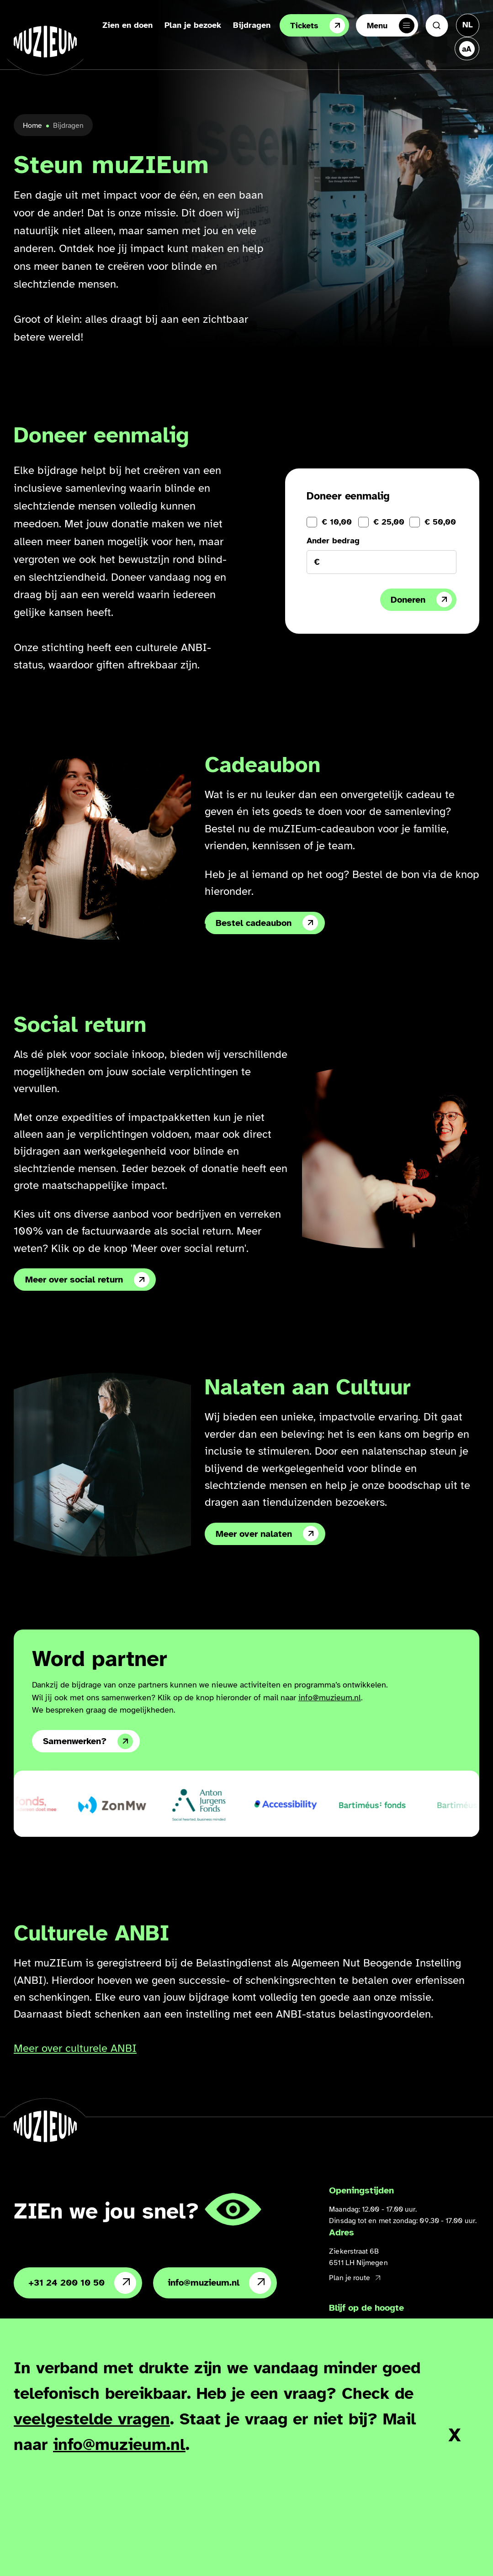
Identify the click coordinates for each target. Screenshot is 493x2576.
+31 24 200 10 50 (82, 2283)
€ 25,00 (388, 522)
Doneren (421, 599)
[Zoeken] (437, 25)
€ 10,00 (337, 522)
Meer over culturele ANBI (75, 2048)
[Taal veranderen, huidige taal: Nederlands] (467, 25)
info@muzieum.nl (329, 1698)
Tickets (317, 25)
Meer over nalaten (267, 1533)
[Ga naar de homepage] (45, 41)
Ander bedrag (333, 541)
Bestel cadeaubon (267, 923)
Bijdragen (251, 25)
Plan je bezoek (192, 25)
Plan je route (354, 2277)
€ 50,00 (440, 522)
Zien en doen (127, 25)
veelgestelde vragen (92, 2419)
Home (32, 125)
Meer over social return (87, 1280)
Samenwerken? (88, 1741)
